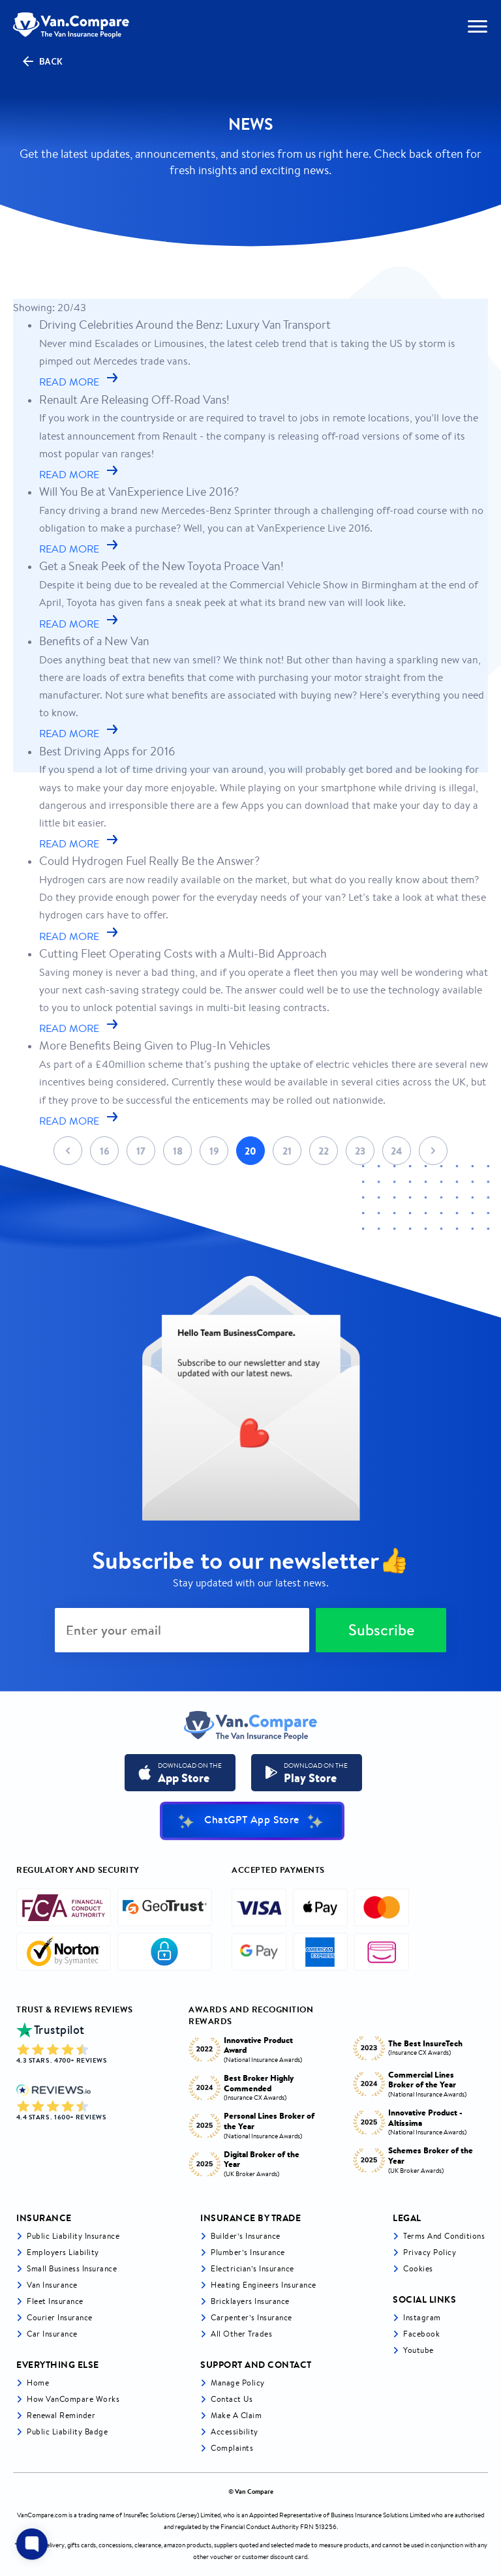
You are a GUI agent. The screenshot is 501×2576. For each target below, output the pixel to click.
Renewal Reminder (61, 2415)
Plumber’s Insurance (248, 2252)
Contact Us (231, 2399)
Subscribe (381, 1630)
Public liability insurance (73, 2236)
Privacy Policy (429, 2252)
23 (360, 1151)
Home (38, 2382)
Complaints (232, 2448)
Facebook (421, 2334)
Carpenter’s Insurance (251, 2317)
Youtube (418, 2350)
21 (287, 1151)
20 (250, 1151)
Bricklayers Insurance (250, 2301)
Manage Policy (238, 2382)
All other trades (241, 2334)
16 (105, 1151)
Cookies (418, 2268)
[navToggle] (477, 26)
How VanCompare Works (73, 2399)
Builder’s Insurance (246, 2236)
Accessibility (234, 2431)
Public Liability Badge (67, 2431)
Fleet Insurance (55, 2301)
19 (214, 1151)
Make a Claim (236, 2415)
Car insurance (52, 2334)
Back (41, 61)
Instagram (422, 2317)
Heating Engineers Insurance (263, 2285)
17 (140, 1151)
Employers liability (63, 2252)
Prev (67, 1150)
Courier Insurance (60, 2317)
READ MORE (79, 382)
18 (178, 1151)
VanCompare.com (42, 2515)
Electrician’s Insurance (252, 2268)
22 (323, 1151)
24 (396, 1151)
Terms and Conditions (444, 2236)
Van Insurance (52, 2285)
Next (433, 1150)
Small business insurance (72, 2268)
